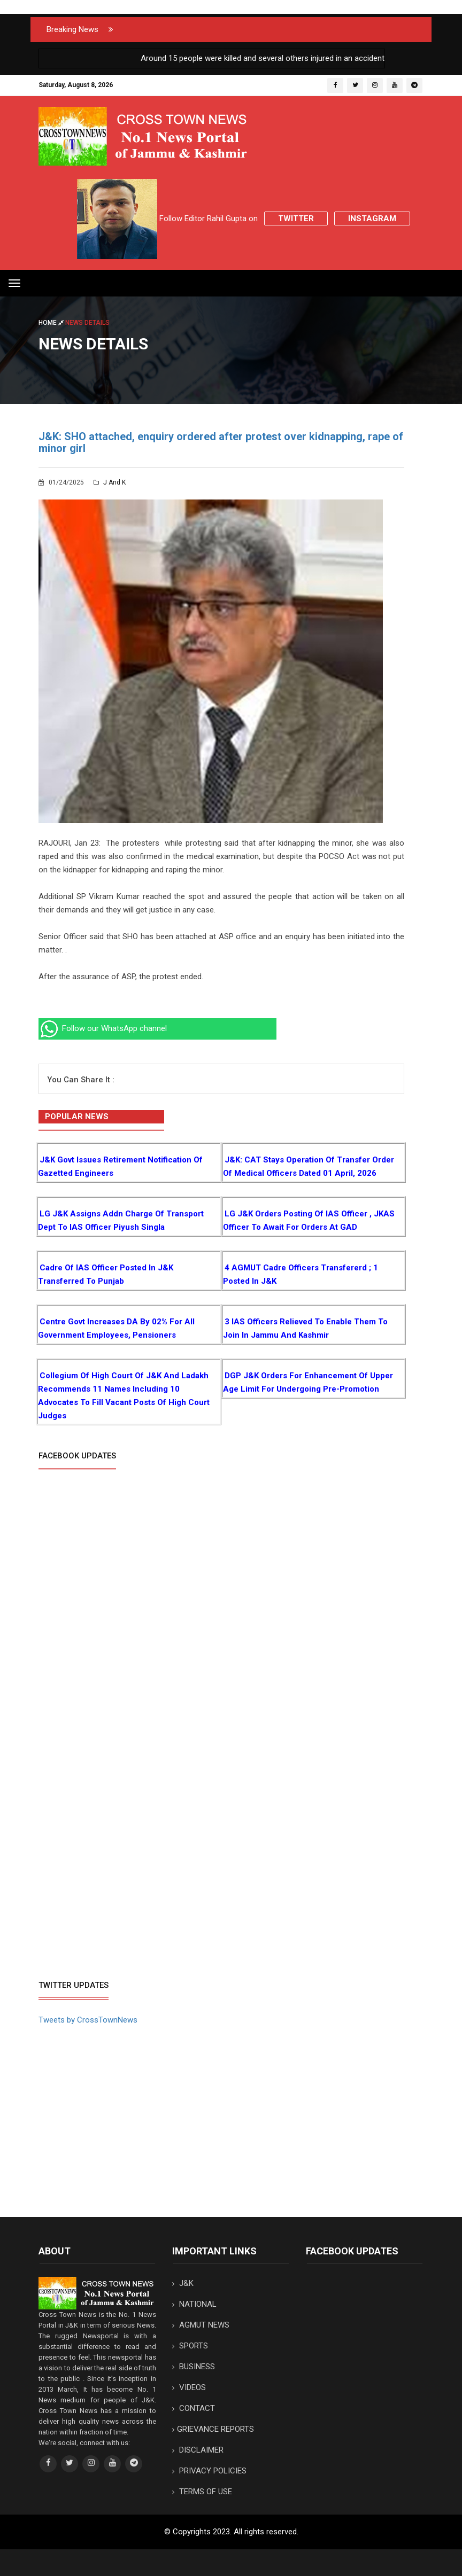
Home (51, 322)
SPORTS (190, 2346)
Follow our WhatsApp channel (102, 1028)
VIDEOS (189, 2387)
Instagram (372, 218)
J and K (110, 482)
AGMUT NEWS (200, 2325)
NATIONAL (194, 2304)
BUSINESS (193, 2366)
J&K (183, 2283)
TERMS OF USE (202, 2491)
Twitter (296, 218)
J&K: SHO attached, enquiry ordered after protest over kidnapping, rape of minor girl (220, 442)
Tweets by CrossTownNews (87, 2020)
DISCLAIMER (198, 2450)
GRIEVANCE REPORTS (213, 2429)
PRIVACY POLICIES (209, 2471)
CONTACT (193, 2408)
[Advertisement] (128, 1893)
